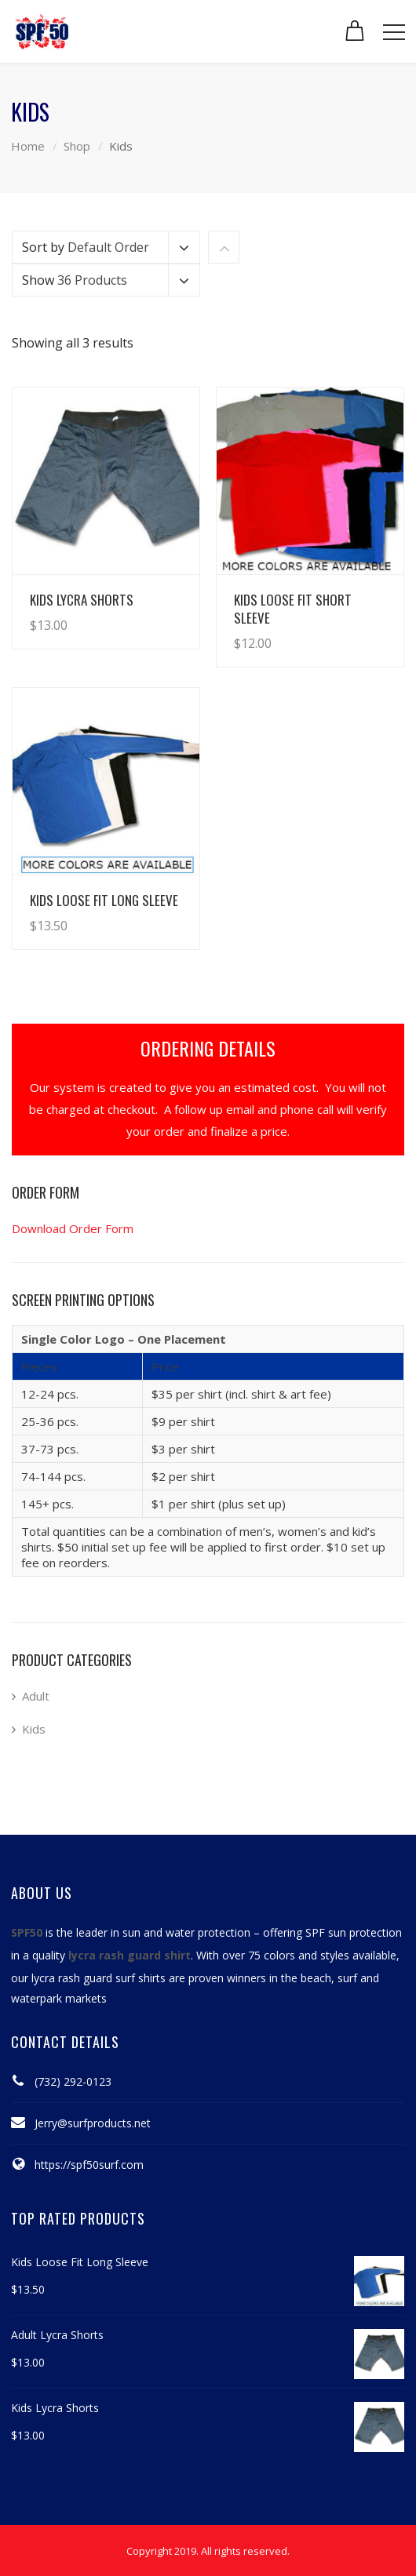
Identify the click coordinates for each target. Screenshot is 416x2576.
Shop (77, 146)
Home (28, 146)
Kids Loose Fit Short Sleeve (293, 609)
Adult (35, 1696)
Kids (34, 1729)
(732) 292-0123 (73, 2081)
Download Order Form (72, 1228)
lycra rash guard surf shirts (98, 1977)
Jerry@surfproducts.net (93, 2123)
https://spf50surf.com (89, 2164)
